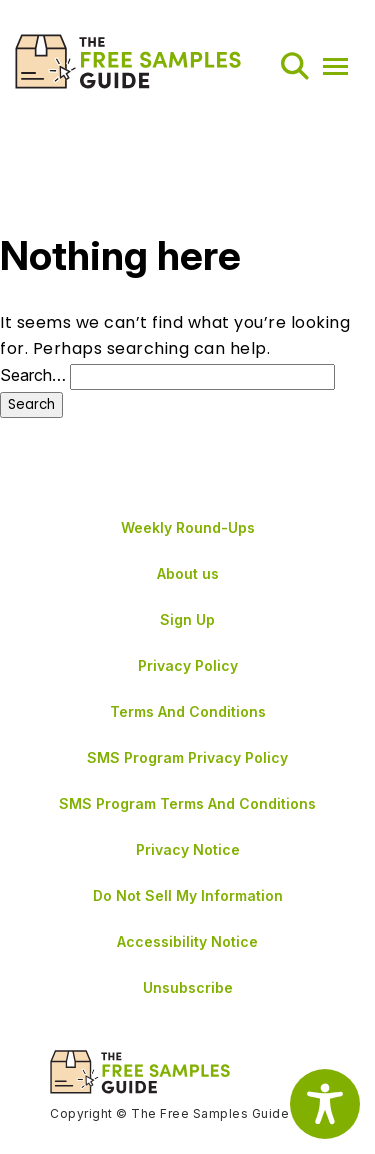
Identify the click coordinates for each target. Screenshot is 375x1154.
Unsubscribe (188, 987)
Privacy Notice (188, 849)
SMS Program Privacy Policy (187, 757)
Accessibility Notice (187, 941)
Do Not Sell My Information (188, 895)
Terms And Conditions (188, 711)
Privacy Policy (188, 665)
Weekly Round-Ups (188, 527)
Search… (33, 375)
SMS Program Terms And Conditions (187, 803)
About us (188, 573)
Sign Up (187, 619)
